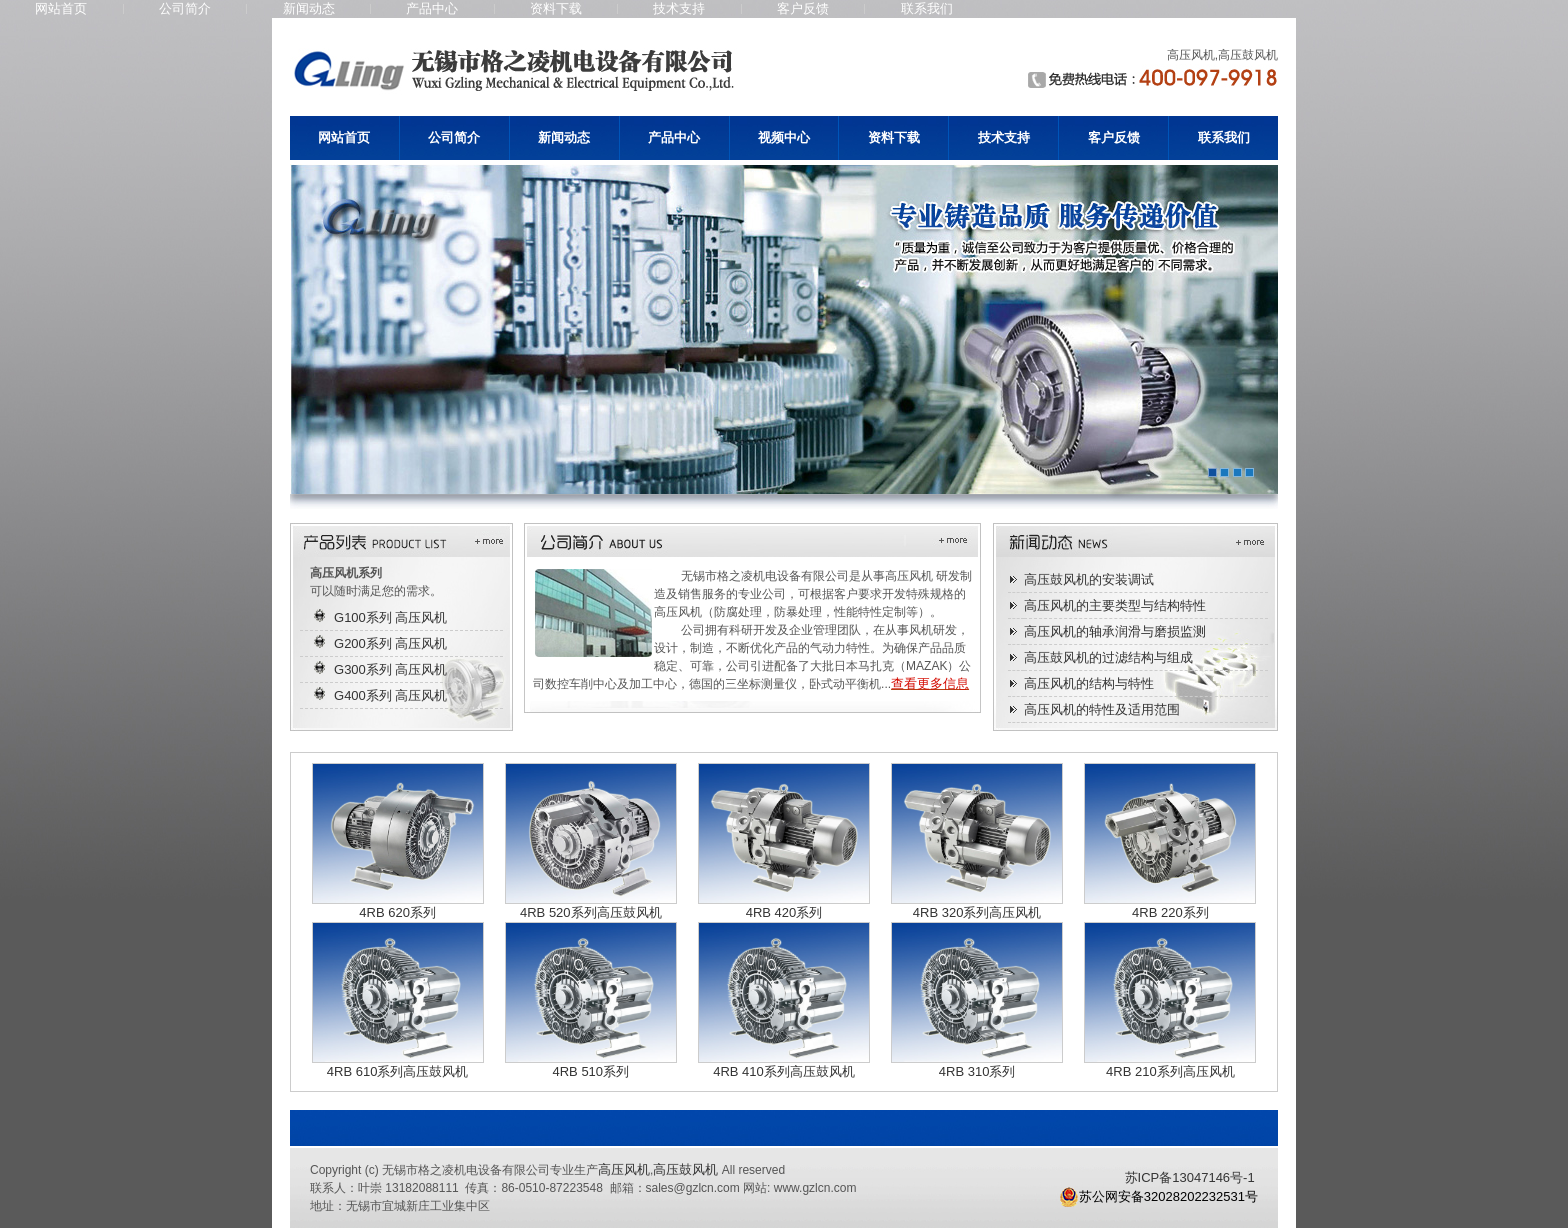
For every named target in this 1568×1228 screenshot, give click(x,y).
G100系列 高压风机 (390, 617)
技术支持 (679, 8)
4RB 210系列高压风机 (1170, 1071)
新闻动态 (309, 8)
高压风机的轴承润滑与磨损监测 (1115, 631)
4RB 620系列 (397, 912)
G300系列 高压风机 (390, 669)
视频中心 (784, 137)
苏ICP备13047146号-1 (1190, 1177)
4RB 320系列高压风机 (977, 912)
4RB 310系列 (977, 1071)
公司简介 (185, 8)
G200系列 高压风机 (390, 643)
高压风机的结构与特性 (1089, 683)
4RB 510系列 (590, 1071)
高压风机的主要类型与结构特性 (1115, 605)
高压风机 (624, 1169)
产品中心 (432, 8)
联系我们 (927, 8)
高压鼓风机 (685, 1169)
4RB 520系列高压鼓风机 (591, 912)
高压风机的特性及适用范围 (1102, 709)
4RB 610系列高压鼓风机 (398, 1071)
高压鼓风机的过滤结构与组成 (1108, 657)
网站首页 (61, 8)
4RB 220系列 (1170, 912)
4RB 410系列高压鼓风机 (784, 1071)
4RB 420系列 (784, 912)
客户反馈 (803, 8)
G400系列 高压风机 (390, 695)
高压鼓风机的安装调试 (1089, 579)
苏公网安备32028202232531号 (1158, 1197)
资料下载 (556, 8)
